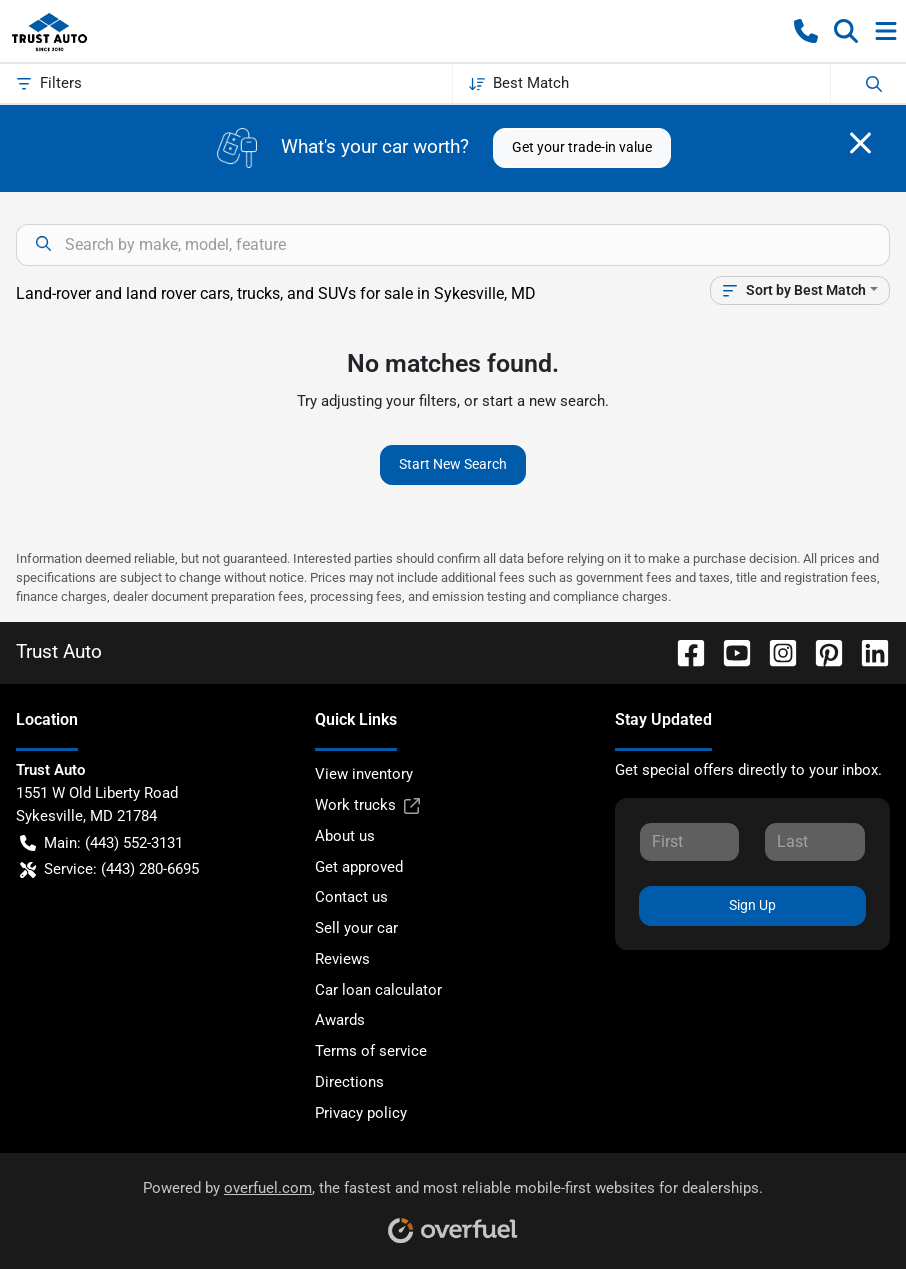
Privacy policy (361, 1113)
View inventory (364, 774)
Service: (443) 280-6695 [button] (109, 869)
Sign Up (752, 905)
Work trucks (367, 805)
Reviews (342, 959)
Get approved (359, 867)
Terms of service (371, 1051)
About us (345, 836)
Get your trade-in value (582, 147)
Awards (340, 1020)
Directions (349, 1082)
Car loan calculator (378, 990)
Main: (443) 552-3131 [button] (101, 843)
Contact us (351, 897)
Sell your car (356, 928)
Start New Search (453, 464)
